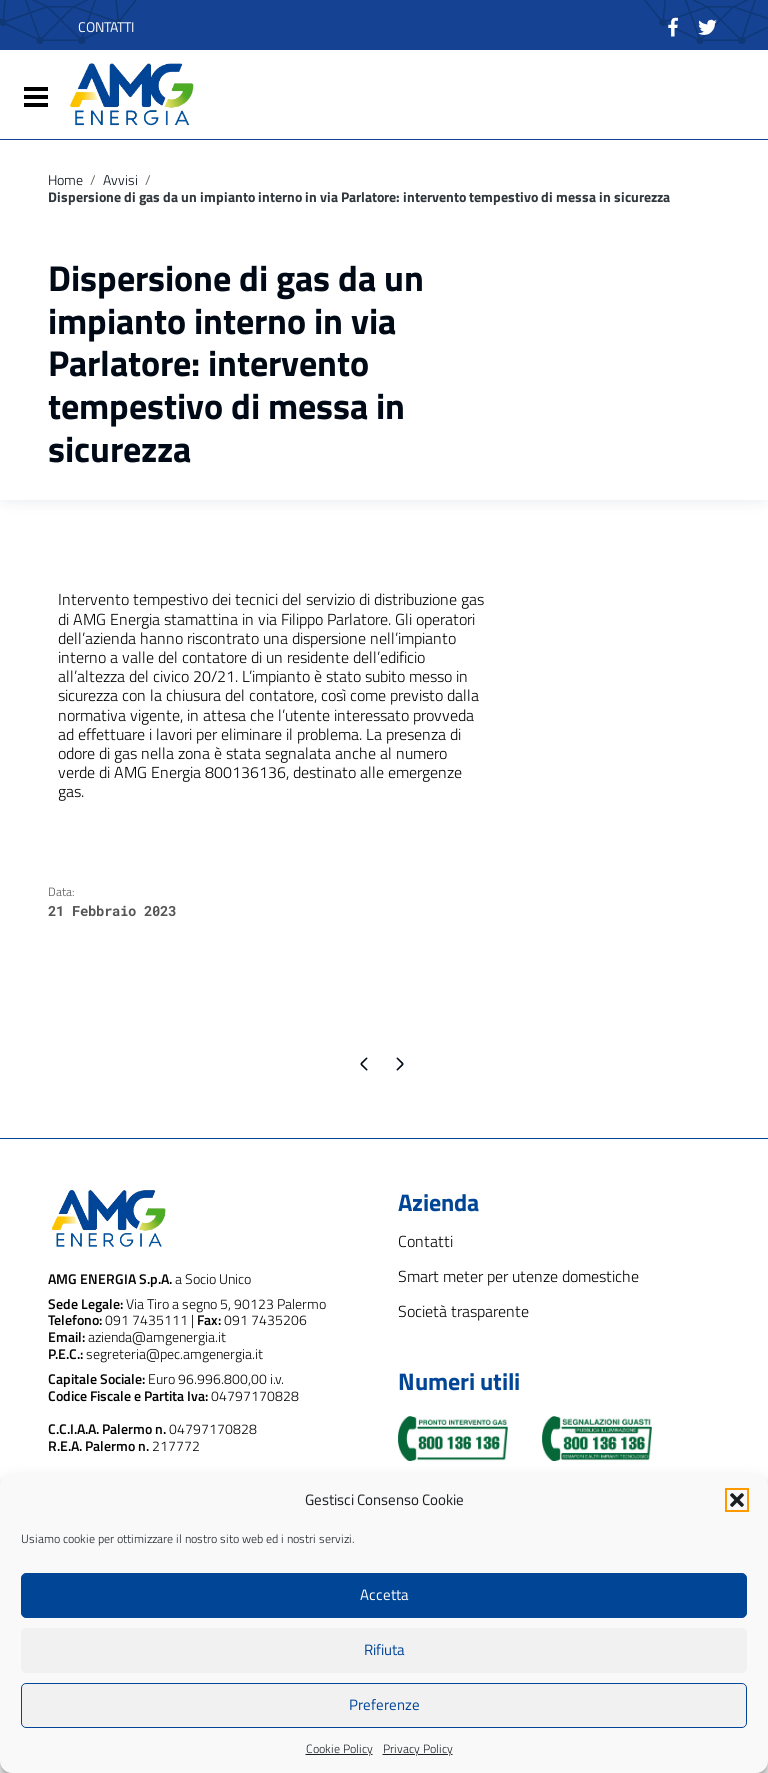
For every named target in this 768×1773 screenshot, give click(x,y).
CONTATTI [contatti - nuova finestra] (106, 26)
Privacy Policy (418, 1748)
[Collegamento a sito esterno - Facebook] (673, 24)
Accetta (384, 1594)
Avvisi (120, 180)
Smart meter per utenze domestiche (518, 1276)
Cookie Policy (339, 1748)
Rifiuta (384, 1649)
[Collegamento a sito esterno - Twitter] (707, 24)
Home (65, 180)
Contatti (425, 1241)
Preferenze (384, 1704)
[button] (737, 1500)
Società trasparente (463, 1311)
